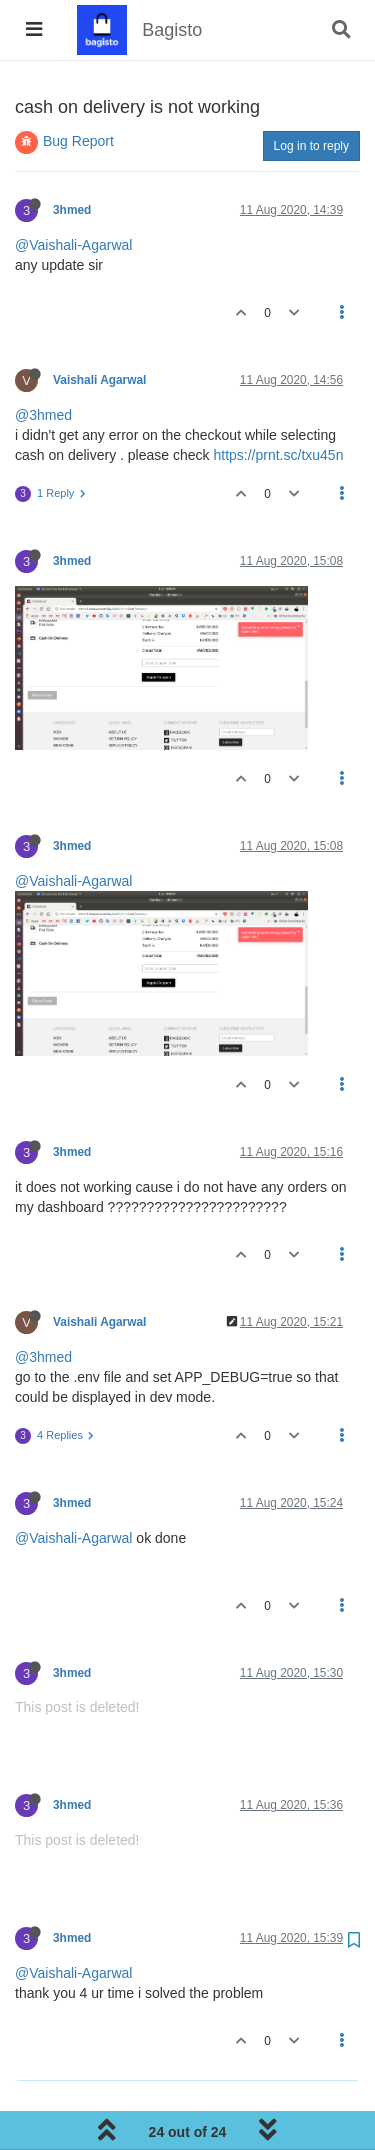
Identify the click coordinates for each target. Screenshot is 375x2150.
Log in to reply (311, 146)
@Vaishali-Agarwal (73, 245)
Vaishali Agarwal (99, 380)
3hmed (72, 210)
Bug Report (78, 141)
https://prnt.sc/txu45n (278, 455)
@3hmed (43, 415)
